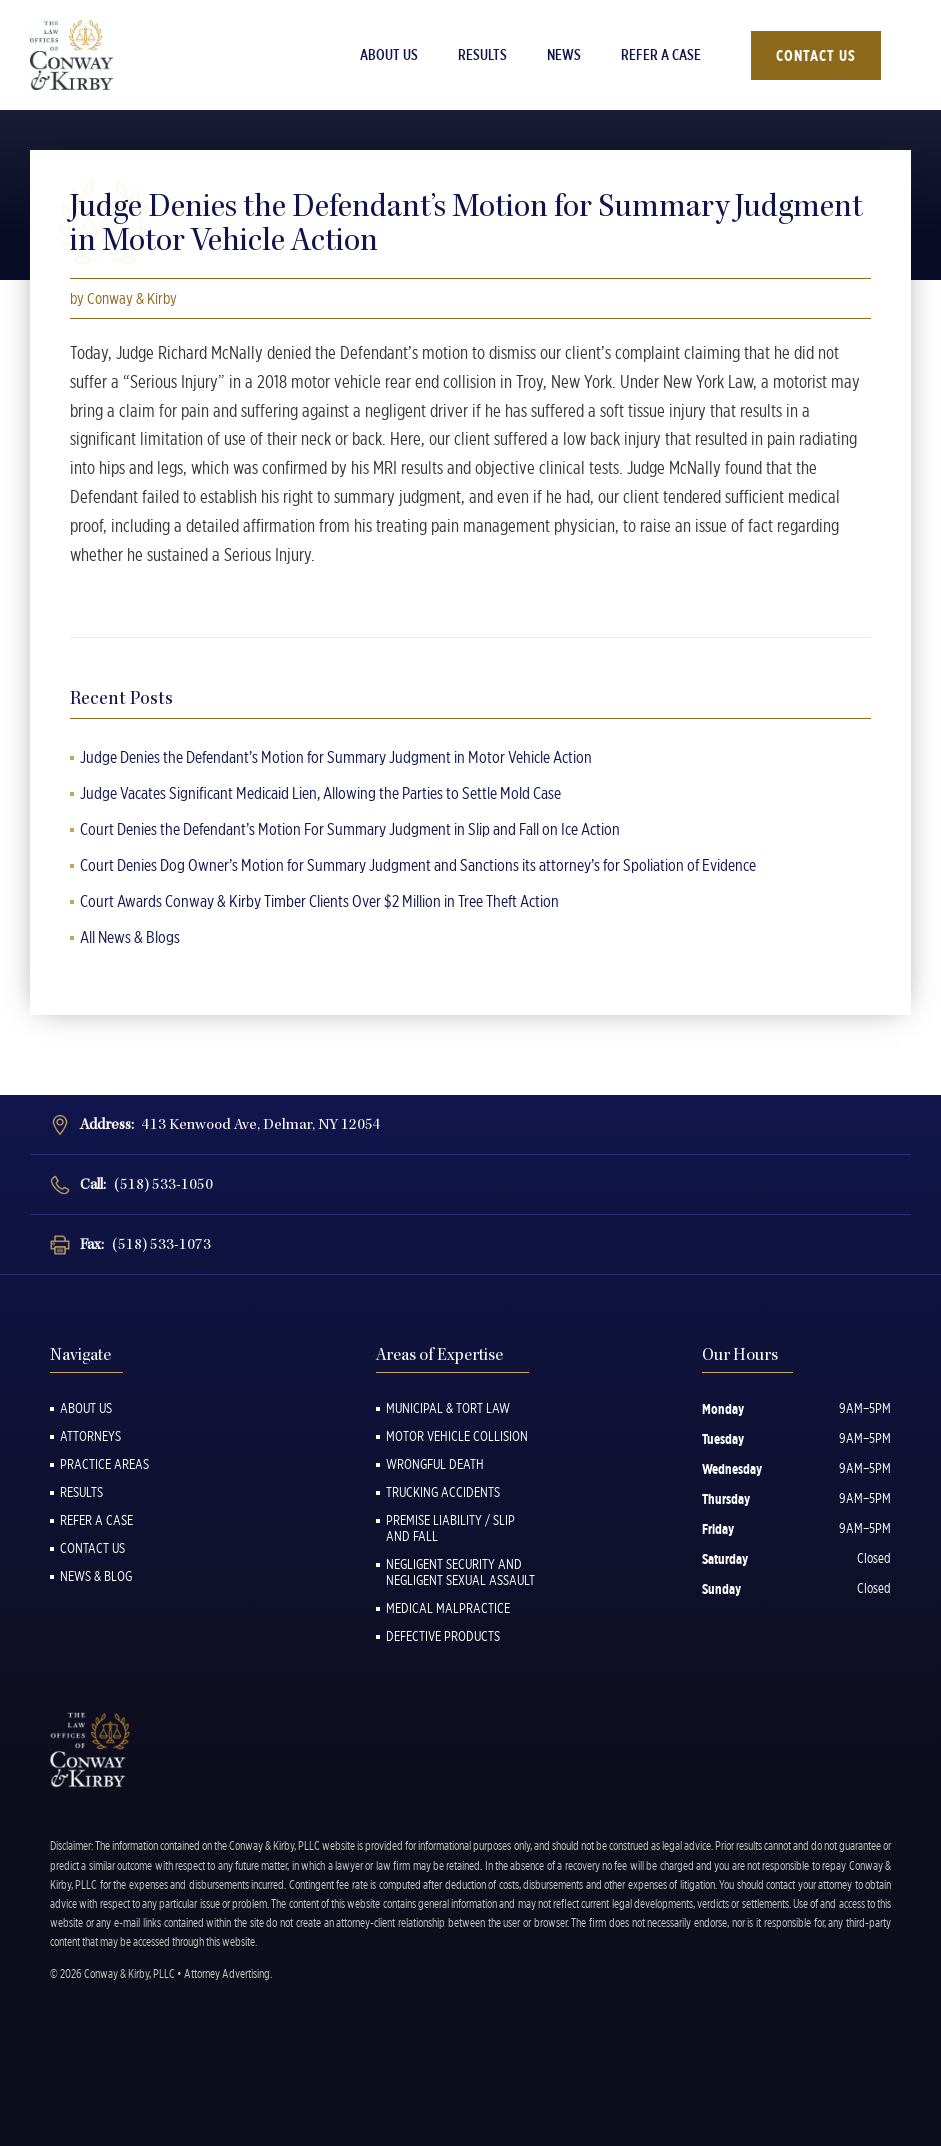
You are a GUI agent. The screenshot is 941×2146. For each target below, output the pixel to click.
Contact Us (816, 55)
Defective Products (443, 1636)
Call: (146, 1184)
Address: (230, 1124)
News (564, 55)
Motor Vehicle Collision (457, 1436)
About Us (389, 55)
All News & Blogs (130, 937)
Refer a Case (661, 55)
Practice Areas (104, 1464)
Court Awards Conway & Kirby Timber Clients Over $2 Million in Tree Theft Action (319, 901)
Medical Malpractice (448, 1608)
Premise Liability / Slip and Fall (450, 1528)
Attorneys (90, 1436)
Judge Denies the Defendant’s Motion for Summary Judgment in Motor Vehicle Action (336, 757)
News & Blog (96, 1576)
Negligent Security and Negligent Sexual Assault (460, 1572)
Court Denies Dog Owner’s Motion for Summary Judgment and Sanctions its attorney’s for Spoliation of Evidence (418, 865)
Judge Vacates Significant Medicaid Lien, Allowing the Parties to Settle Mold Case (320, 793)
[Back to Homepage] (105, 55)
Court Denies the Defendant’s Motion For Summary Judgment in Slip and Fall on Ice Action (350, 829)
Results (482, 55)
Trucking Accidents (443, 1492)
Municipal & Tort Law (448, 1408)
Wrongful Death (435, 1464)
